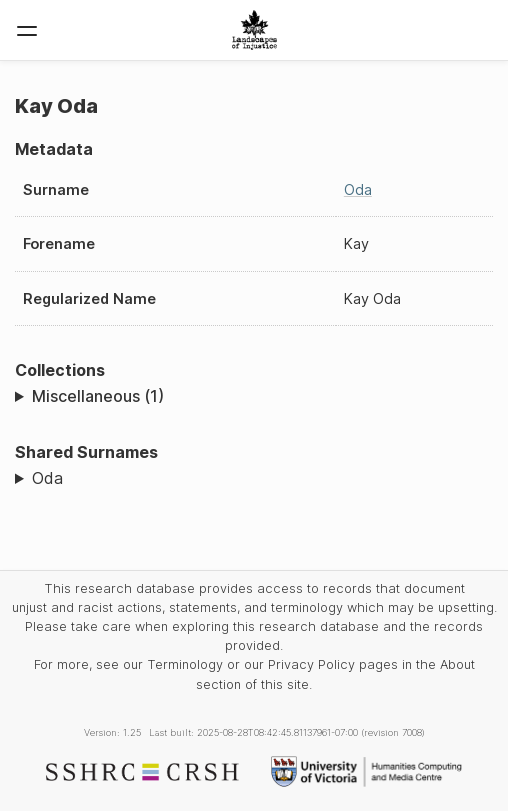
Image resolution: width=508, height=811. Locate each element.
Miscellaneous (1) (98, 396)
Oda (358, 189)
